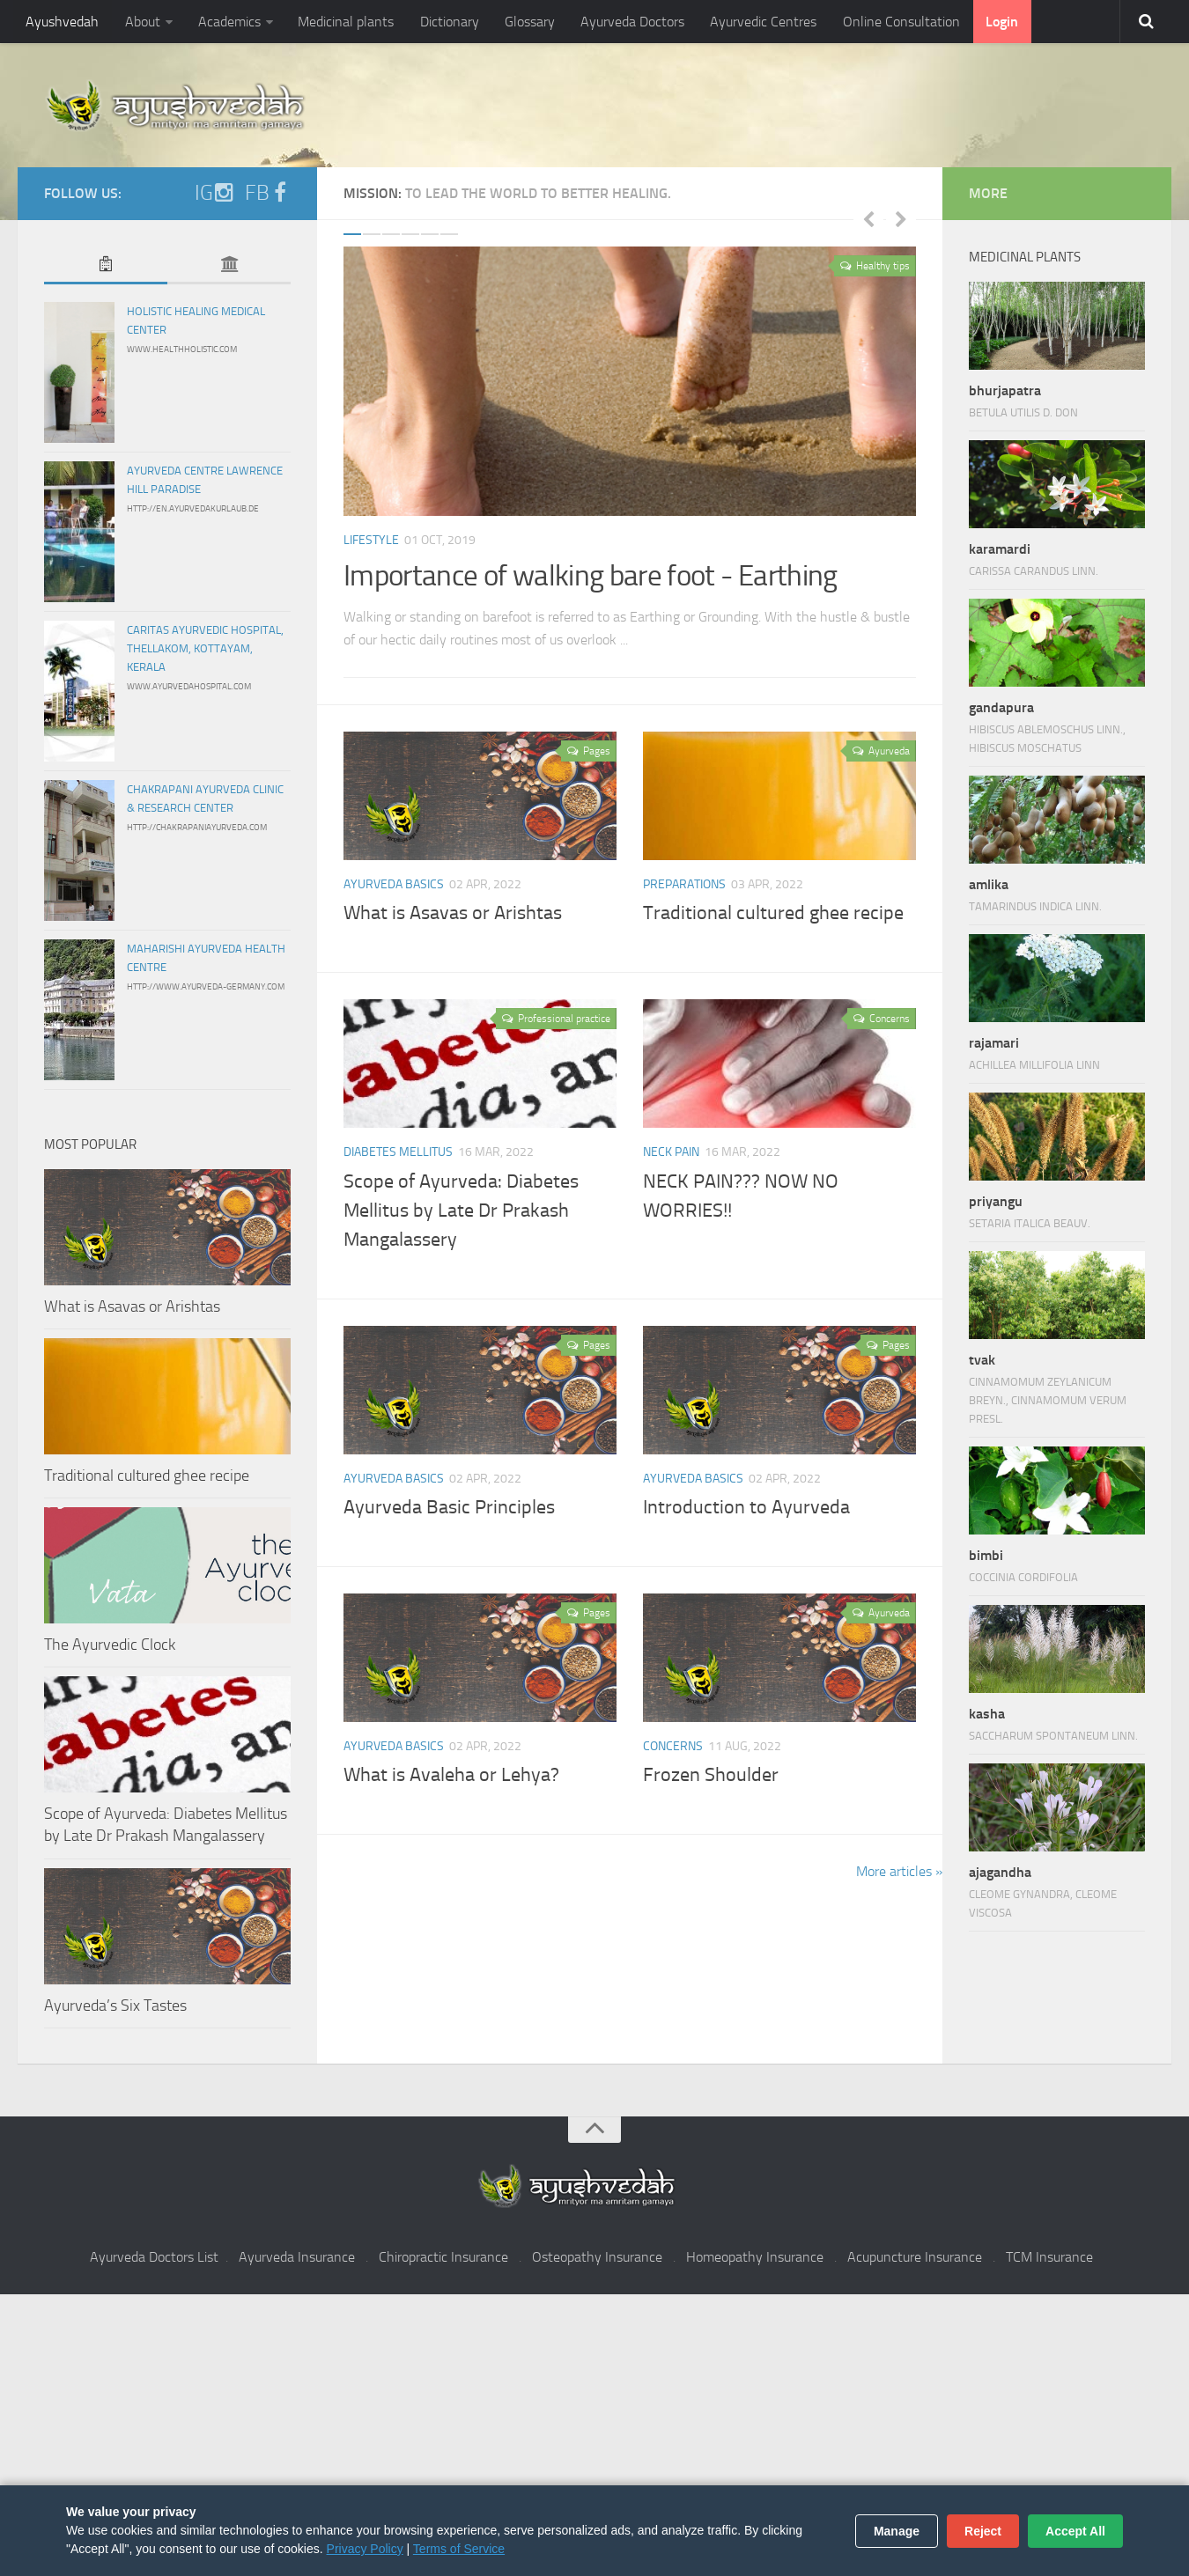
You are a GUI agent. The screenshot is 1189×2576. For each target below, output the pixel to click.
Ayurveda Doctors (626, 21)
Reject (982, 2531)
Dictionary (445, 21)
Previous (868, 218)
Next (901, 218)
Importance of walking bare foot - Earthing (595, 575)
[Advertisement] (594, 2435)
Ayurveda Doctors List (154, 2256)
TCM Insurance (1049, 2256)
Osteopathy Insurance (597, 2256)
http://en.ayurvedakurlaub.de (193, 509)
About (141, 21)
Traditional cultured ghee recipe (773, 913)
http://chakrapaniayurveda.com (197, 827)
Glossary (524, 21)
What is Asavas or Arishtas (452, 913)
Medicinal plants (343, 21)
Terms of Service (459, 2549)
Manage (896, 2531)
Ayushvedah (62, 21)
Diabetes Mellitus (398, 1151)
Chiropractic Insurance (443, 2256)
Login (992, 21)
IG (214, 192)
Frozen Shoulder (711, 1774)
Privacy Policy (365, 2549)
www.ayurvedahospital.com (189, 686)
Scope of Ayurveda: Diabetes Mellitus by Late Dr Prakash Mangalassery (461, 1210)
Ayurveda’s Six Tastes (115, 2005)
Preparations (684, 884)
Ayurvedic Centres (756, 21)
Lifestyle (371, 540)
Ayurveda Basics (393, 884)
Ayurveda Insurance (297, 2256)
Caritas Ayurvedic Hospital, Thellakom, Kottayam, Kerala (205, 648)
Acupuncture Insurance (914, 2256)
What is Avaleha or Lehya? (451, 1774)
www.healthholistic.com (182, 349)
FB (268, 192)
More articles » (899, 1871)
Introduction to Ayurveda (746, 1507)
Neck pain (671, 1151)
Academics (227, 21)
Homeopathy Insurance (754, 2256)
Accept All (1075, 2531)
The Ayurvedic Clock (109, 1644)
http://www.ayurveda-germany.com (205, 987)
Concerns (673, 1746)
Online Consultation (892, 21)
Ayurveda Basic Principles (449, 1507)
